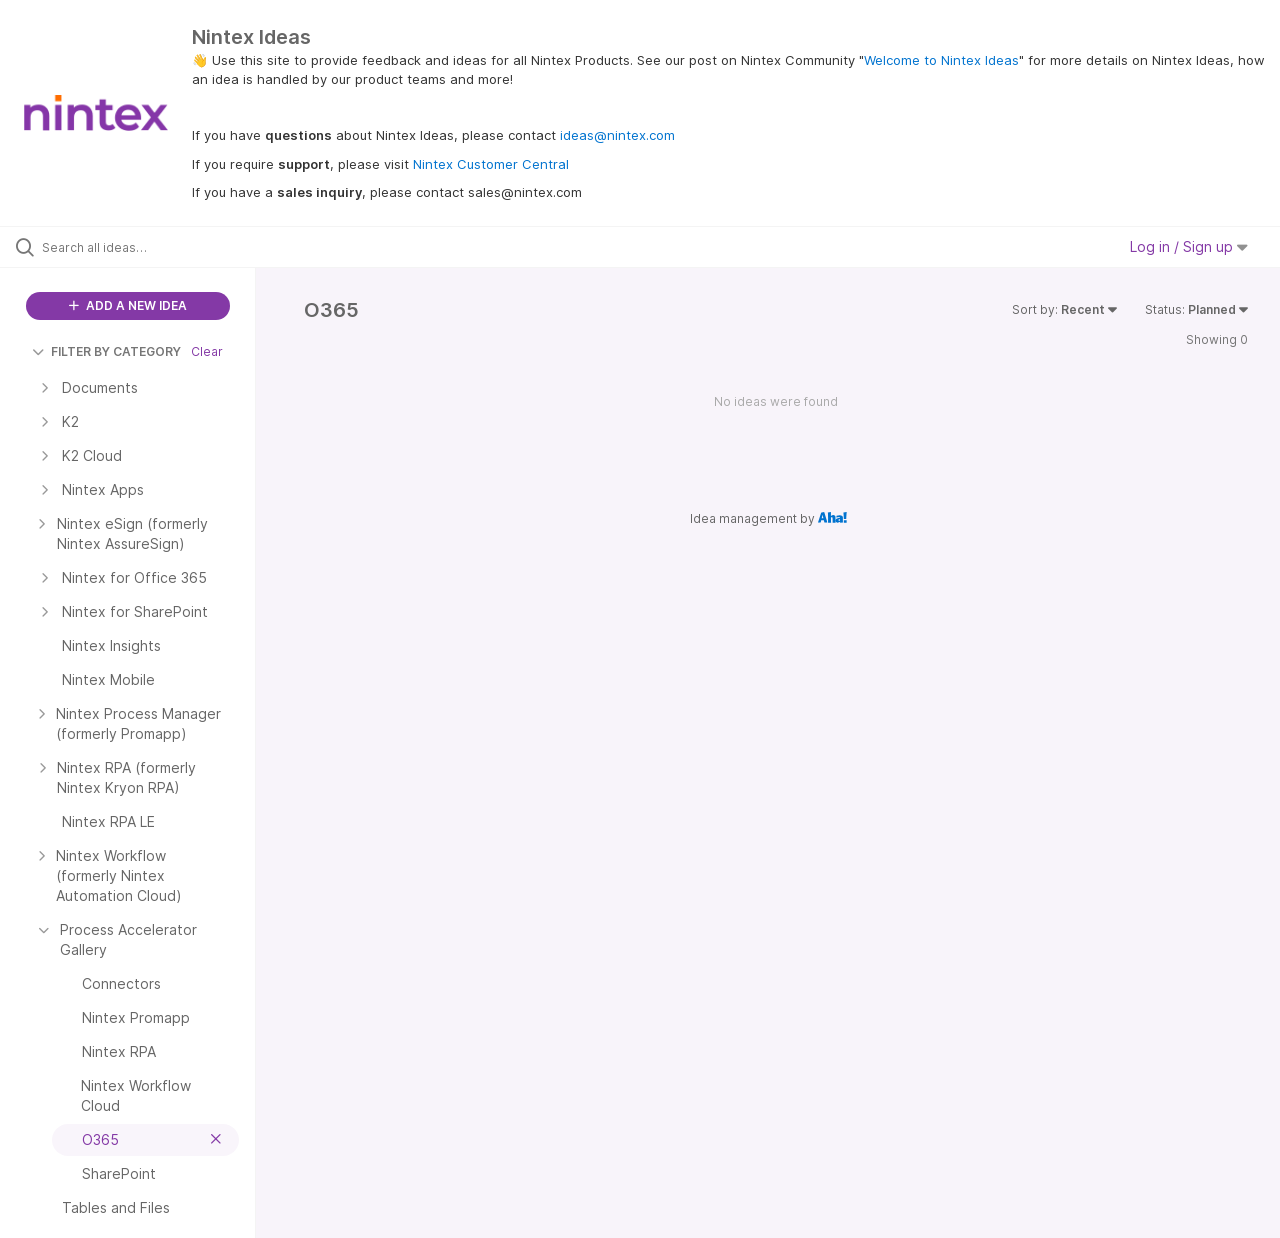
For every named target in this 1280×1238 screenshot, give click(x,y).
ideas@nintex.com (617, 135)
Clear (207, 351)
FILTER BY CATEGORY (106, 351)
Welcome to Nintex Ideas (941, 60)
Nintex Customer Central (491, 164)
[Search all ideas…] (153, 247)
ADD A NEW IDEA (128, 305)
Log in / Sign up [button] (1189, 246)
